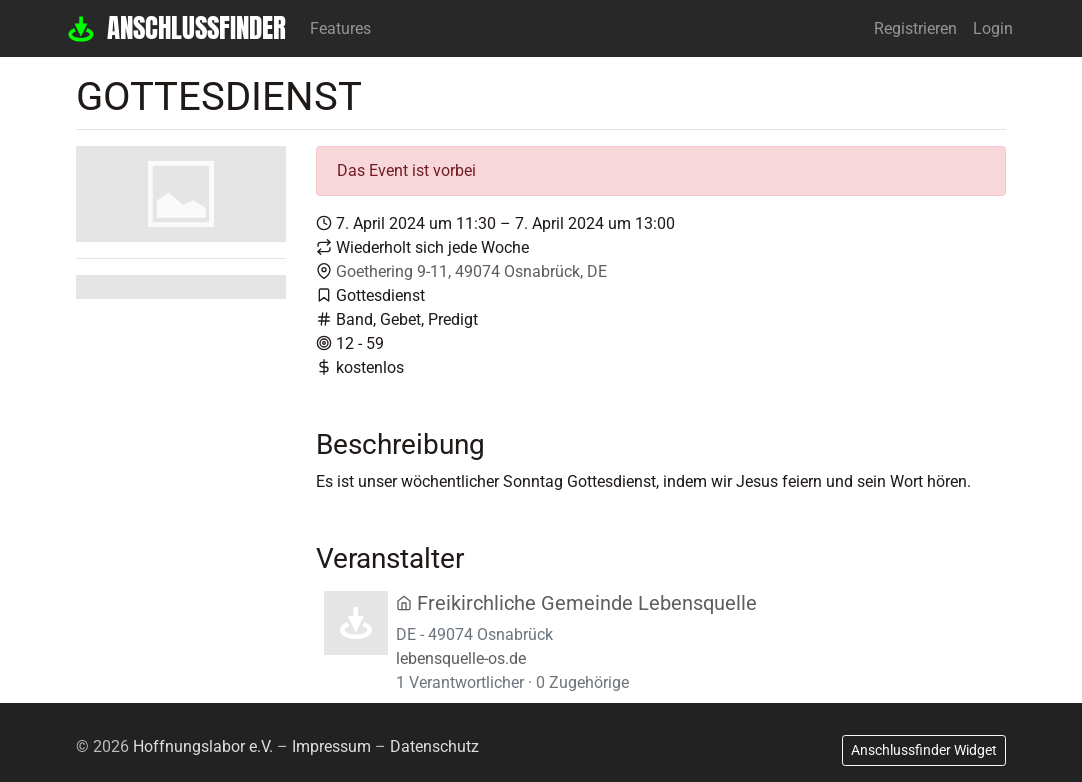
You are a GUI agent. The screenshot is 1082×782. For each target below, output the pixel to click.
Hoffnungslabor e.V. (203, 746)
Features (340, 28)
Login (993, 28)
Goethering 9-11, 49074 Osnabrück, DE (471, 271)
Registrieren (915, 28)
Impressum (331, 746)
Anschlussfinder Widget (924, 750)
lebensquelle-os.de (461, 658)
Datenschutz (434, 746)
